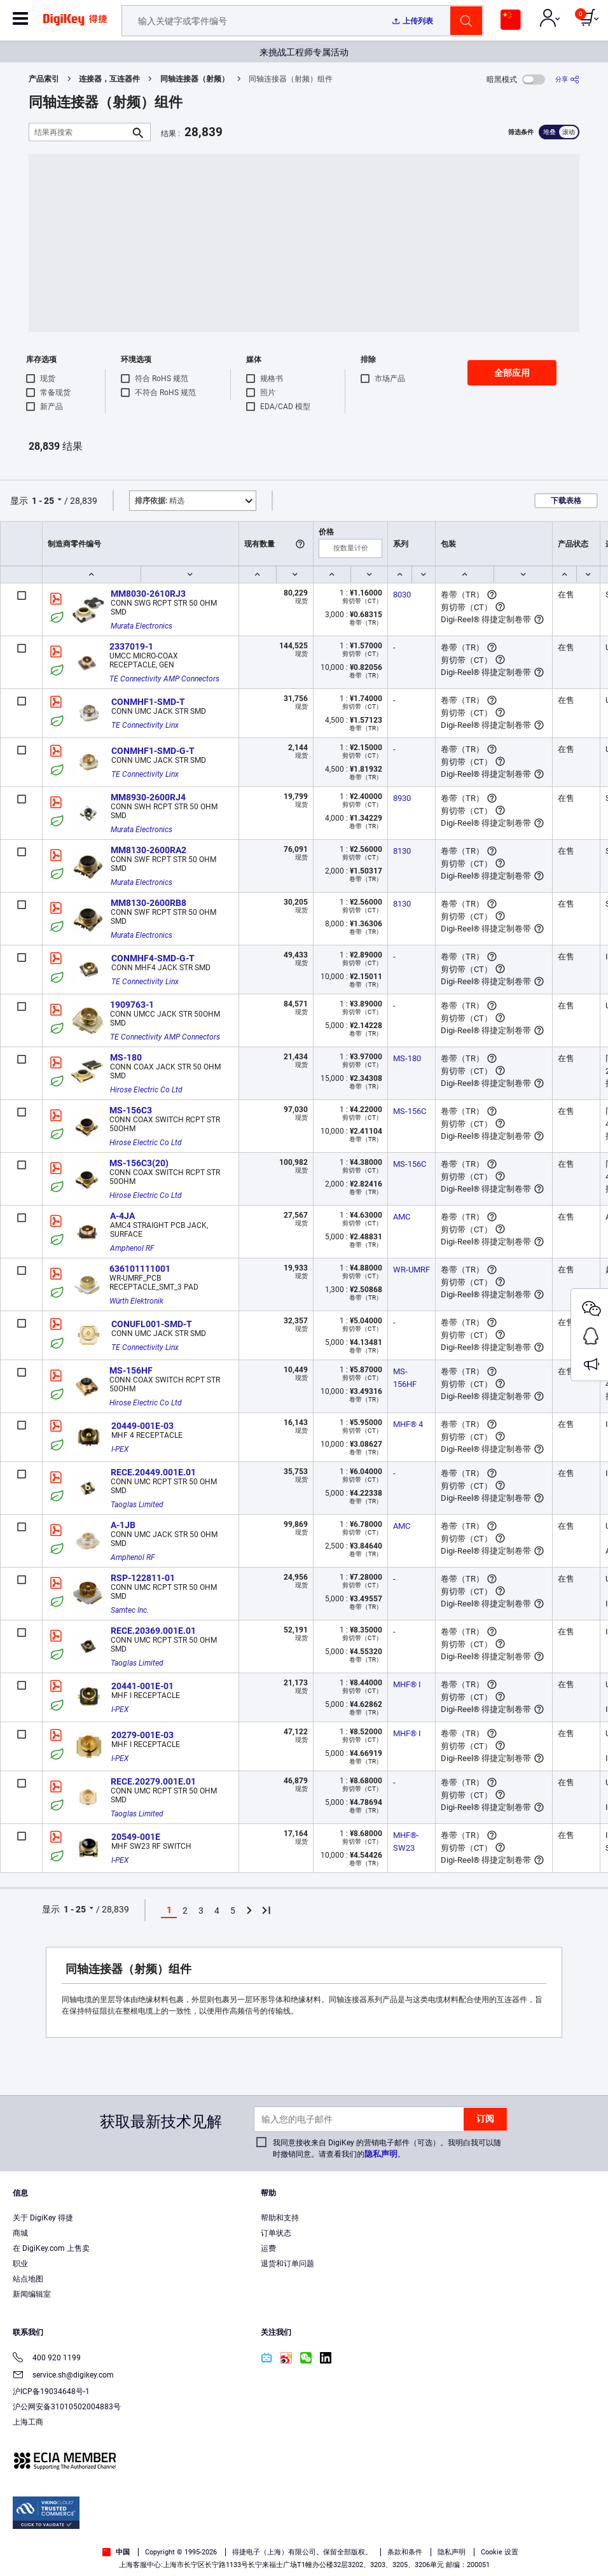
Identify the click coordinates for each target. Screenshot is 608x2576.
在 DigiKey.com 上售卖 (51, 2248)
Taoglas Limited (137, 1504)
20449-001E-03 (142, 1426)
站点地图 (28, 2278)
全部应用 (512, 373)
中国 (116, 2552)
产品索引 (44, 78)
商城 (20, 2233)
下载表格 (566, 500)
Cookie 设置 (499, 2552)
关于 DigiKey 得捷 (43, 2217)
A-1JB (123, 1525)
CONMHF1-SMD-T (148, 702)
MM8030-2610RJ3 (148, 593)
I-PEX (119, 1449)
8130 (402, 851)
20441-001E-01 (142, 1686)
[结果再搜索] (79, 132)
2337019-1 (131, 646)
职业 (20, 2263)
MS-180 (126, 1057)
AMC (401, 1217)
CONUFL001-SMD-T (151, 1324)
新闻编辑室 (32, 2294)
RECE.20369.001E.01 (153, 1631)
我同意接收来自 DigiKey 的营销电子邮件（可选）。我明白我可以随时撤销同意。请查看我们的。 (387, 2148)
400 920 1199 (47, 2359)
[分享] (567, 79)
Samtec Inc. (130, 1610)
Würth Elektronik (136, 1301)
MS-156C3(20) (139, 1163)
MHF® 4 (408, 1424)
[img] (75, 24)
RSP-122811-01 (143, 1578)
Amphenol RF (132, 1248)
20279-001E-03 (142, 1735)
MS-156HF (131, 1370)
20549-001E (135, 1837)
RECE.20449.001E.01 (153, 1472)
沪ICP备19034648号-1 (51, 2391)
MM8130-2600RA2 (148, 850)
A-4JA (122, 1216)
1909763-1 (132, 1004)
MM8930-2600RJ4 (148, 797)
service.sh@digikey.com (63, 2376)
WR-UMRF (411, 1269)
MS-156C (409, 1111)
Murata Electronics (141, 626)
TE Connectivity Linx (145, 725)
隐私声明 (380, 2154)
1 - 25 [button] (43, 501)
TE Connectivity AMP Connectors (164, 678)
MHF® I (407, 1684)
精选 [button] (159, 500)
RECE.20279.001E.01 (153, 1781)
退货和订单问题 (287, 2263)
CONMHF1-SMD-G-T (153, 751)
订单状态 (276, 2233)
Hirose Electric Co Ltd (146, 1089)
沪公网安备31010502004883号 (67, 2406)
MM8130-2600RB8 (148, 903)
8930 (402, 798)
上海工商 (28, 2422)
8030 (402, 594)
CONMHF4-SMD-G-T (153, 958)
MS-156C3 (130, 1110)
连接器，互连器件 (109, 78)
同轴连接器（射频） (194, 78)
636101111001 (139, 1269)
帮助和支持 (280, 2217)
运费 (268, 2248)
